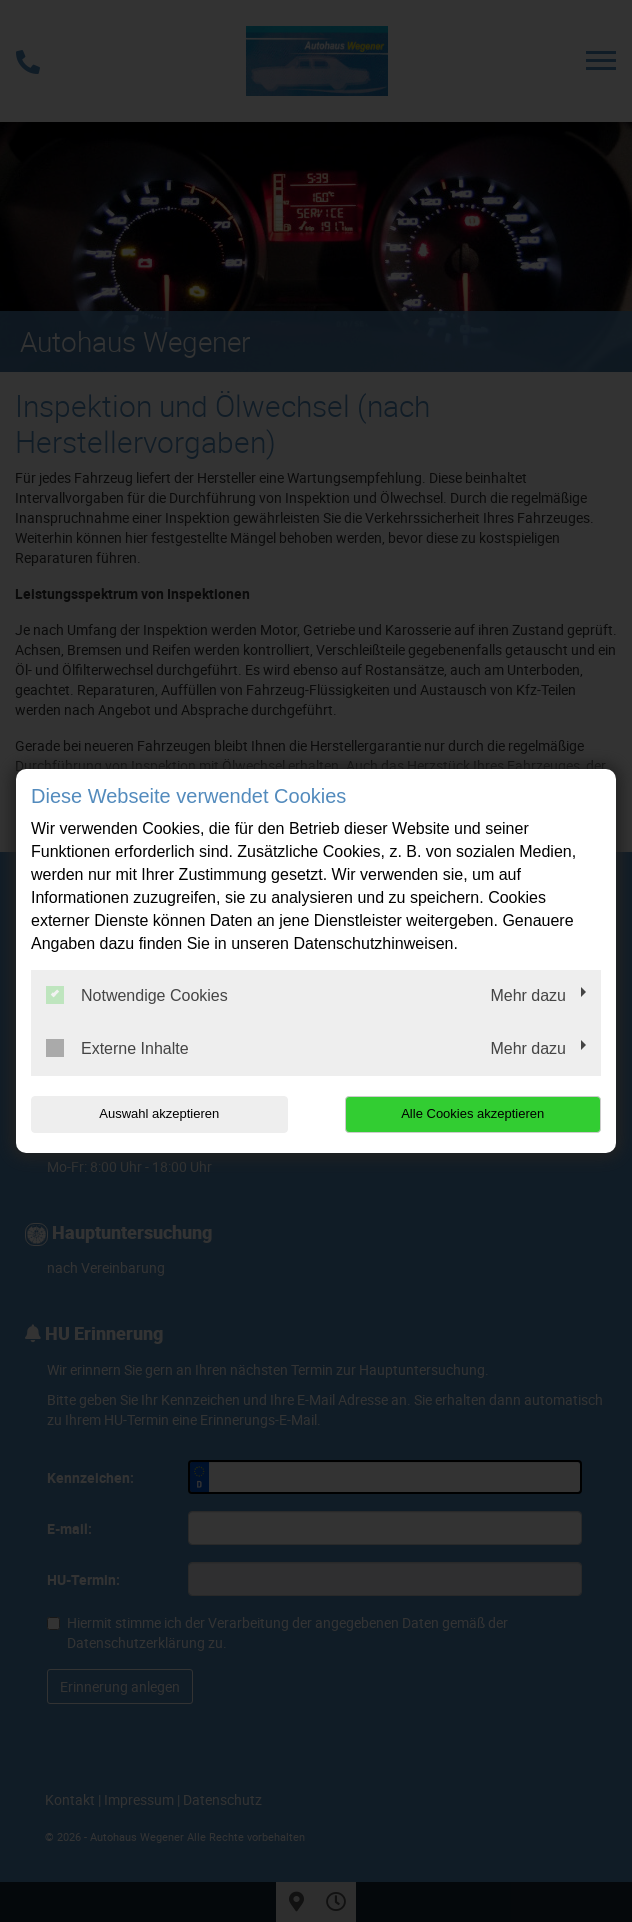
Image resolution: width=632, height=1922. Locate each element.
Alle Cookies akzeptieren (472, 1113)
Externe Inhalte (117, 1048)
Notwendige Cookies (137, 995)
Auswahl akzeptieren (159, 1113)
